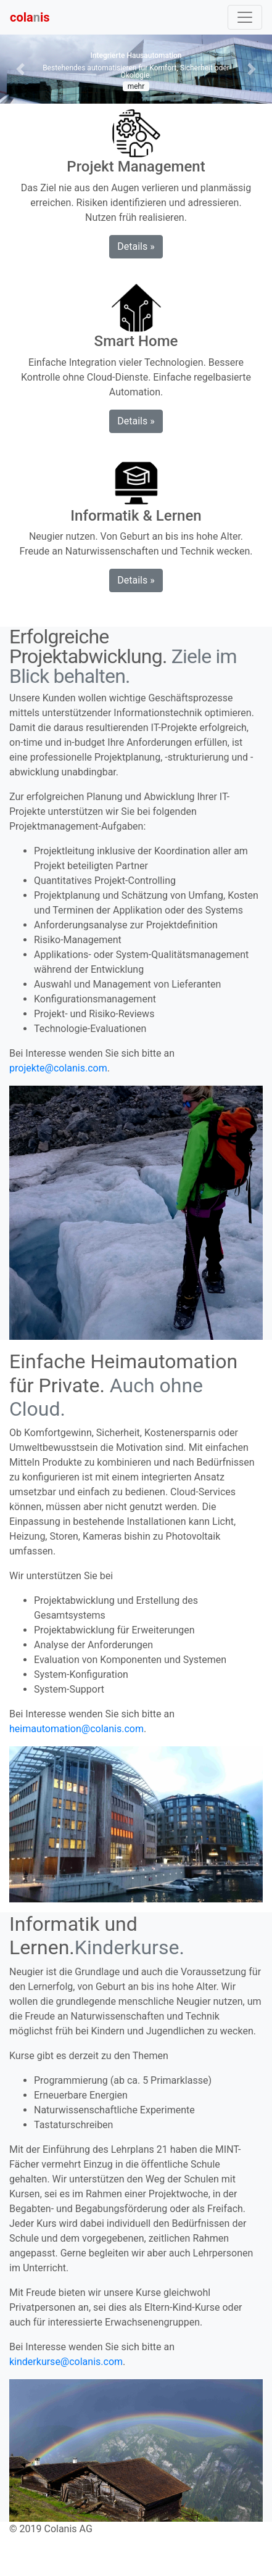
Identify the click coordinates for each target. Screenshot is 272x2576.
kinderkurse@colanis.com (66, 2362)
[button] (20, 69)
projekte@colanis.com (58, 1068)
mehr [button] (136, 86)
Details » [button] (135, 246)
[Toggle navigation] (245, 17)
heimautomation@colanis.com (76, 1729)
